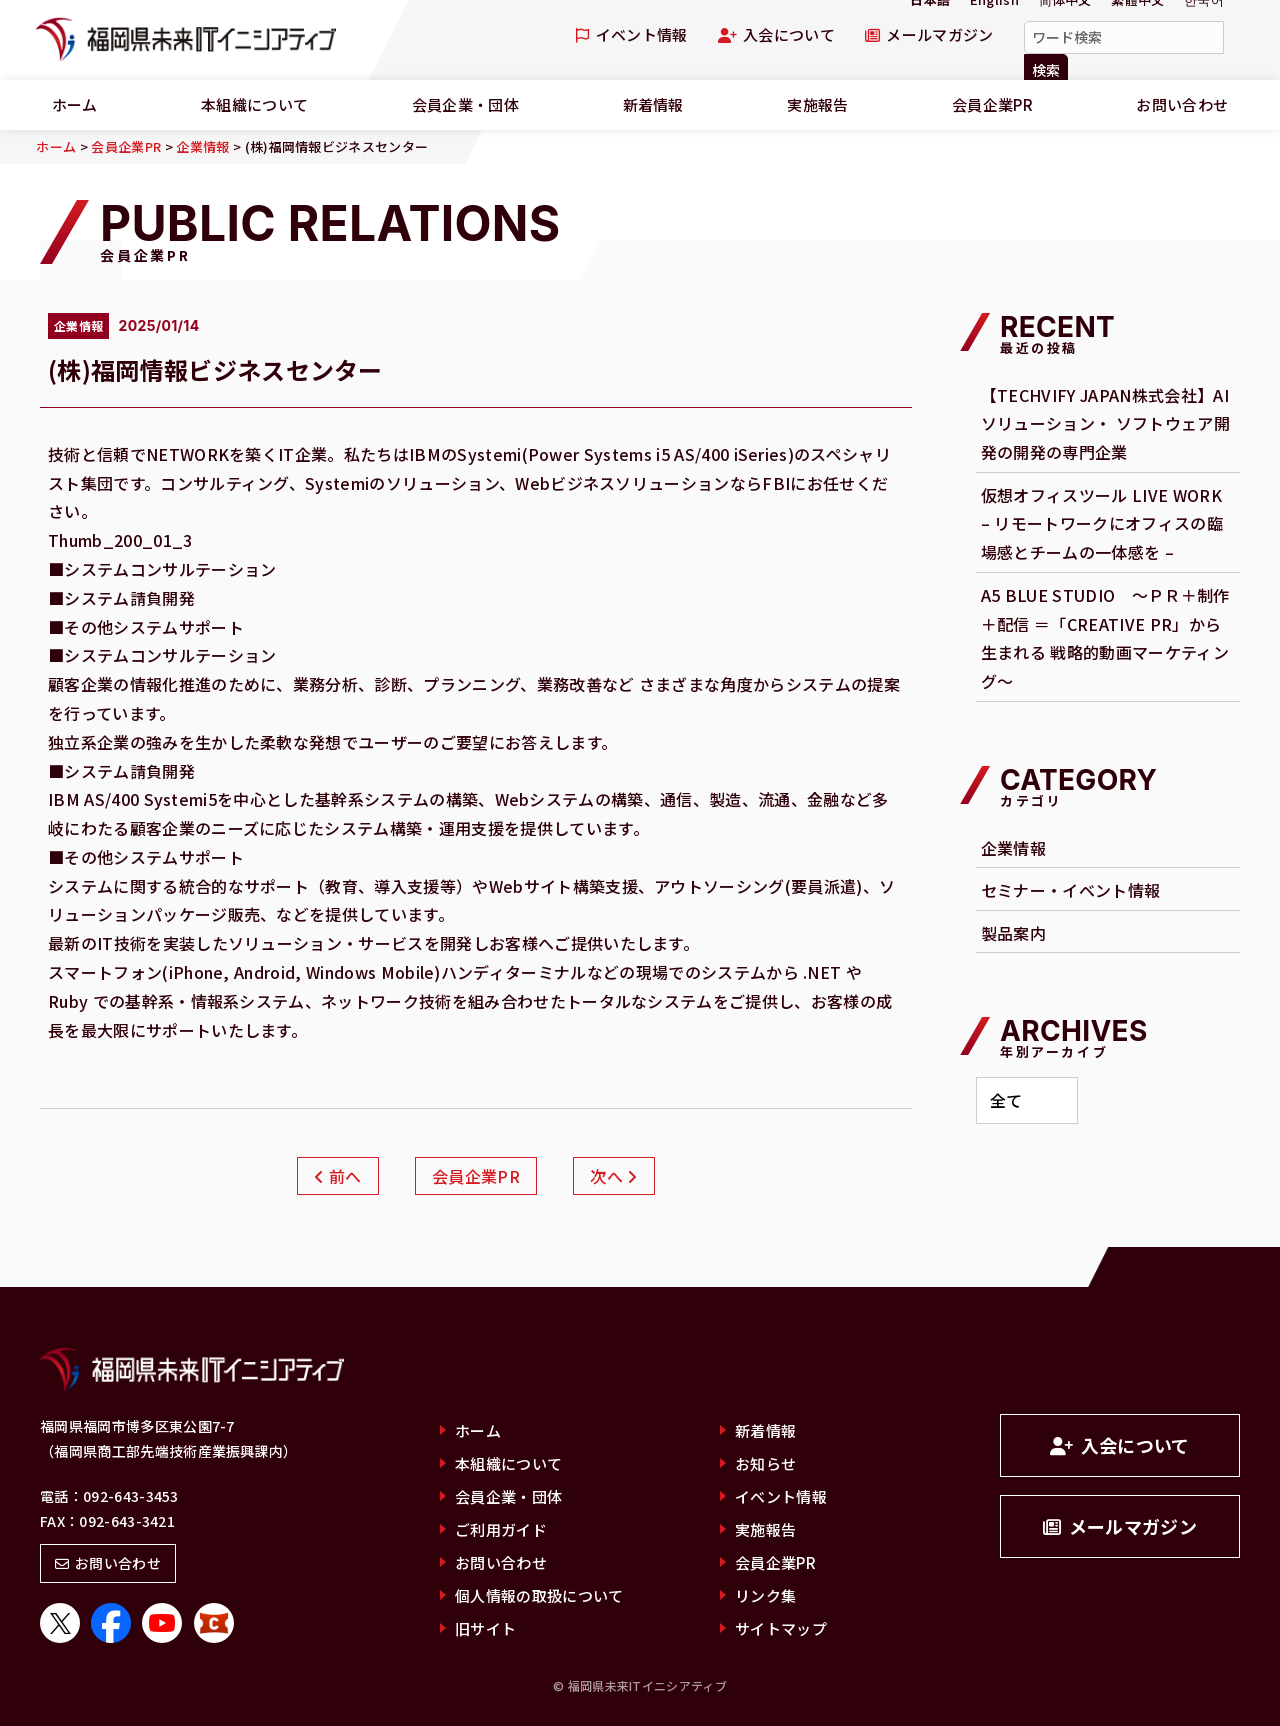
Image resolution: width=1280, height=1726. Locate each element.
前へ (337, 1176)
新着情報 (653, 104)
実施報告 (817, 104)
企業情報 (1013, 848)
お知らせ (765, 1463)
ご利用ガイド (501, 1529)
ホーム (478, 1430)
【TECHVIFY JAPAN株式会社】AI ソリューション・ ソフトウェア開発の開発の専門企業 (1105, 424)
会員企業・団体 (465, 104)
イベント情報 (631, 34)
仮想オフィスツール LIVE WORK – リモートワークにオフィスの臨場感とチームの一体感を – (1102, 524)
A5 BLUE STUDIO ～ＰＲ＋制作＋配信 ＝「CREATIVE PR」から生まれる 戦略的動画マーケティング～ (1105, 638)
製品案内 (1013, 933)
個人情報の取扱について (539, 1595)
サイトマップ (781, 1628)
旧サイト (485, 1628)
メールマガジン (929, 34)
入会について (776, 34)
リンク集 (765, 1595)
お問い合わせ (108, 1563)
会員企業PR (992, 104)
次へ (613, 1176)
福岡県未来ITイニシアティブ (186, 40)
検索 (1046, 70)
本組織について (254, 104)
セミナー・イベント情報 (1071, 890)
